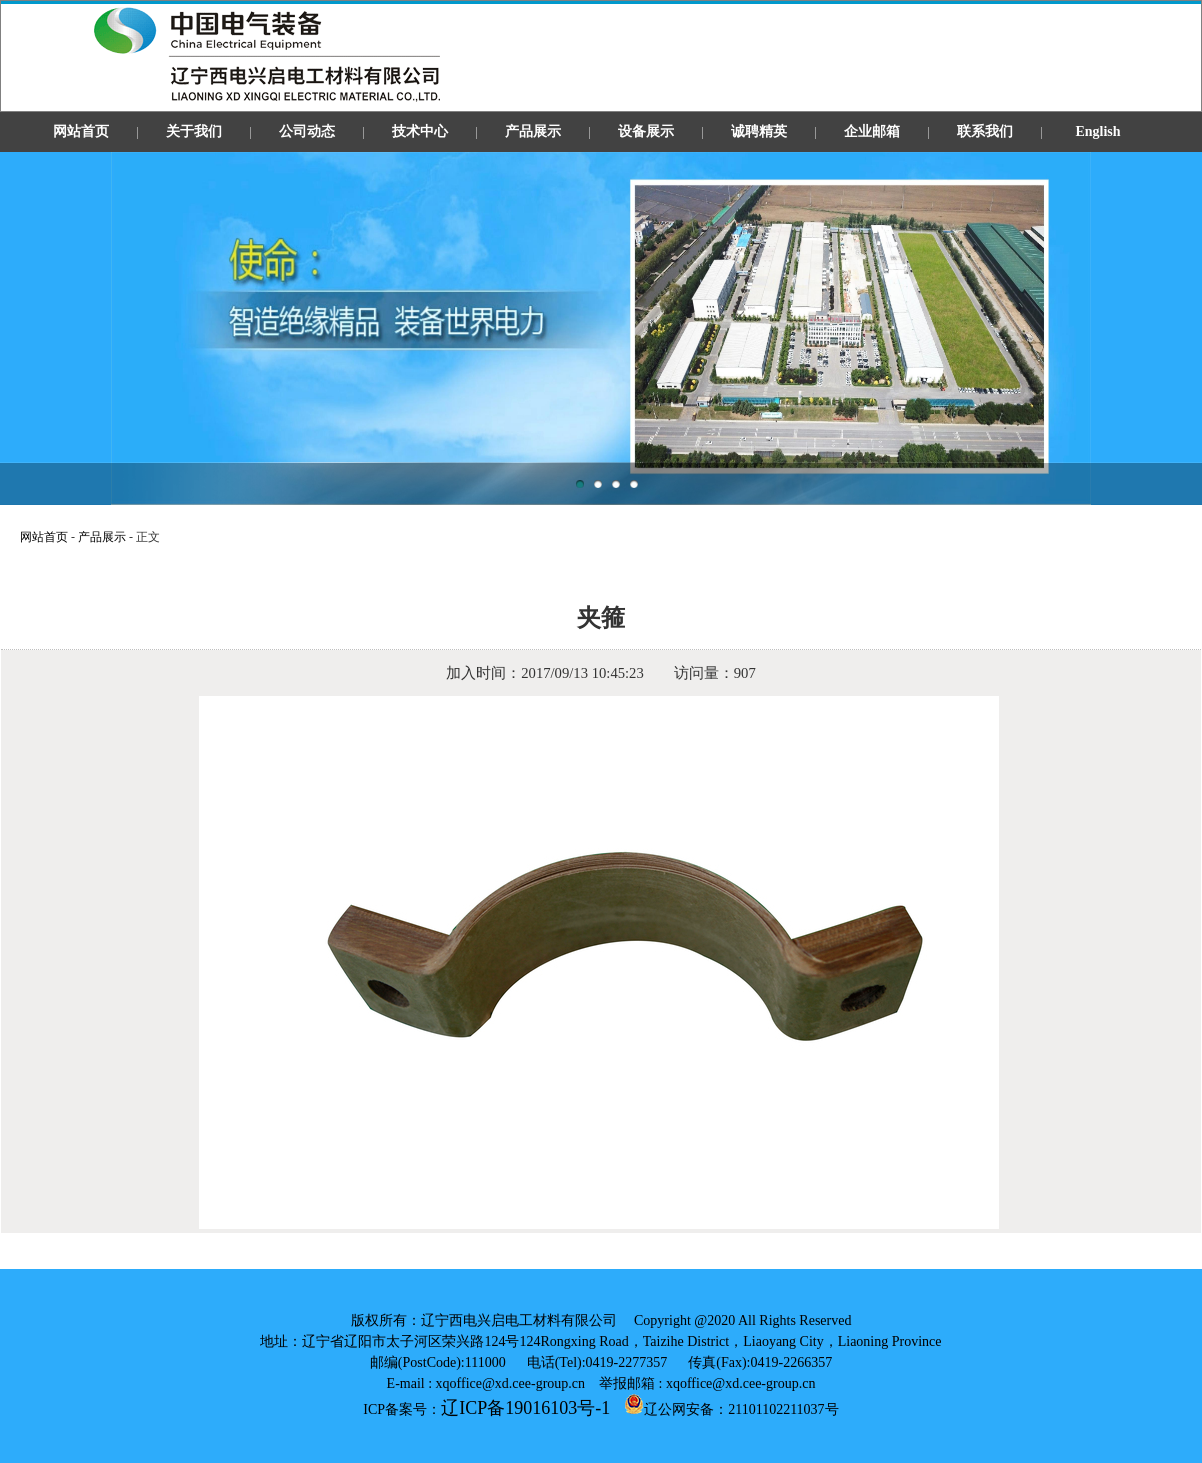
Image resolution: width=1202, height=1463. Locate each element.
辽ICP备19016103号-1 (525, 1408)
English (1097, 131)
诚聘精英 (759, 131)
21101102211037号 (783, 1409)
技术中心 (420, 131)
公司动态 (307, 131)
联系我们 (985, 131)
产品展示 (533, 131)
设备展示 (646, 131)
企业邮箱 (872, 131)
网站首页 (81, 131)
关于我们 (194, 131)
